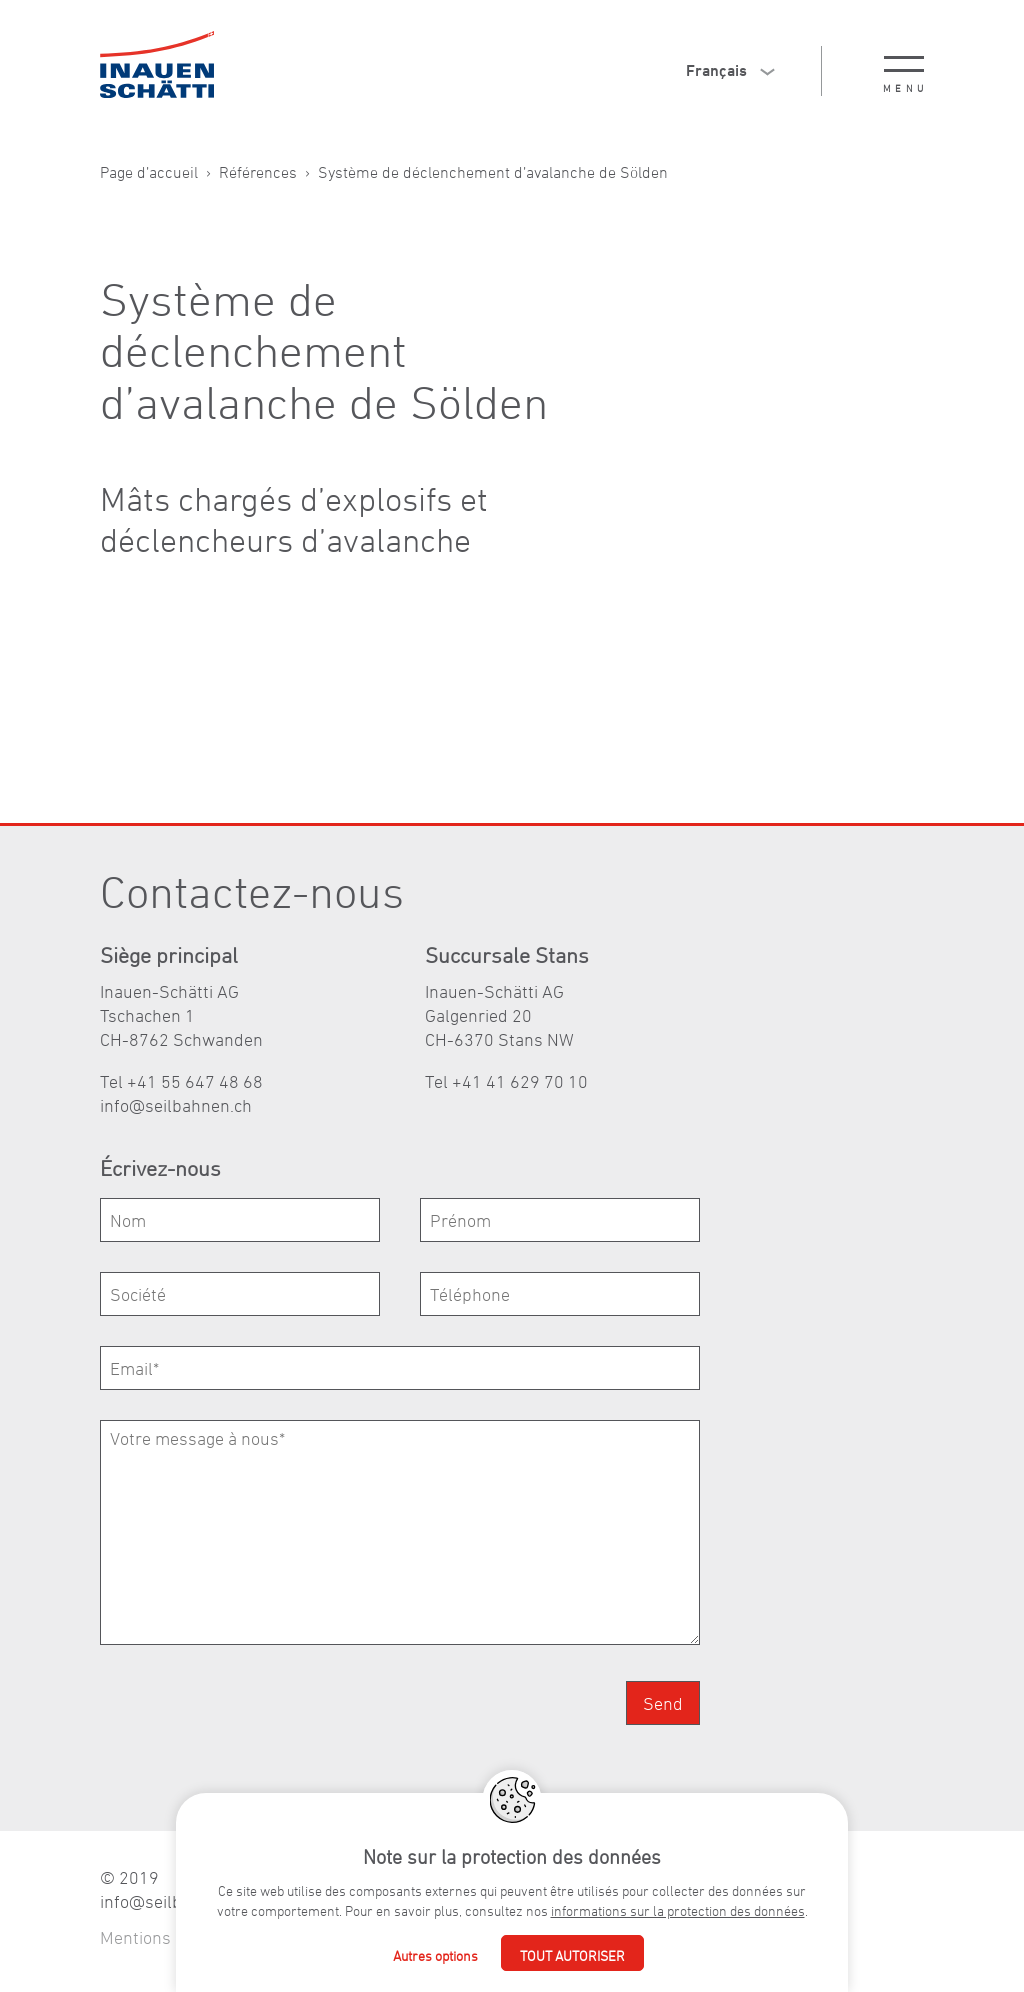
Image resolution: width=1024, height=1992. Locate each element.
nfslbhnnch (176, 1105)
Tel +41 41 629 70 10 (506, 1081)
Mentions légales (165, 1937)
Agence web (531, 1937)
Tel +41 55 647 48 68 (181, 1081)
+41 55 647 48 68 (704, 1877)
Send (663, 1703)
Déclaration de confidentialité (361, 1937)
